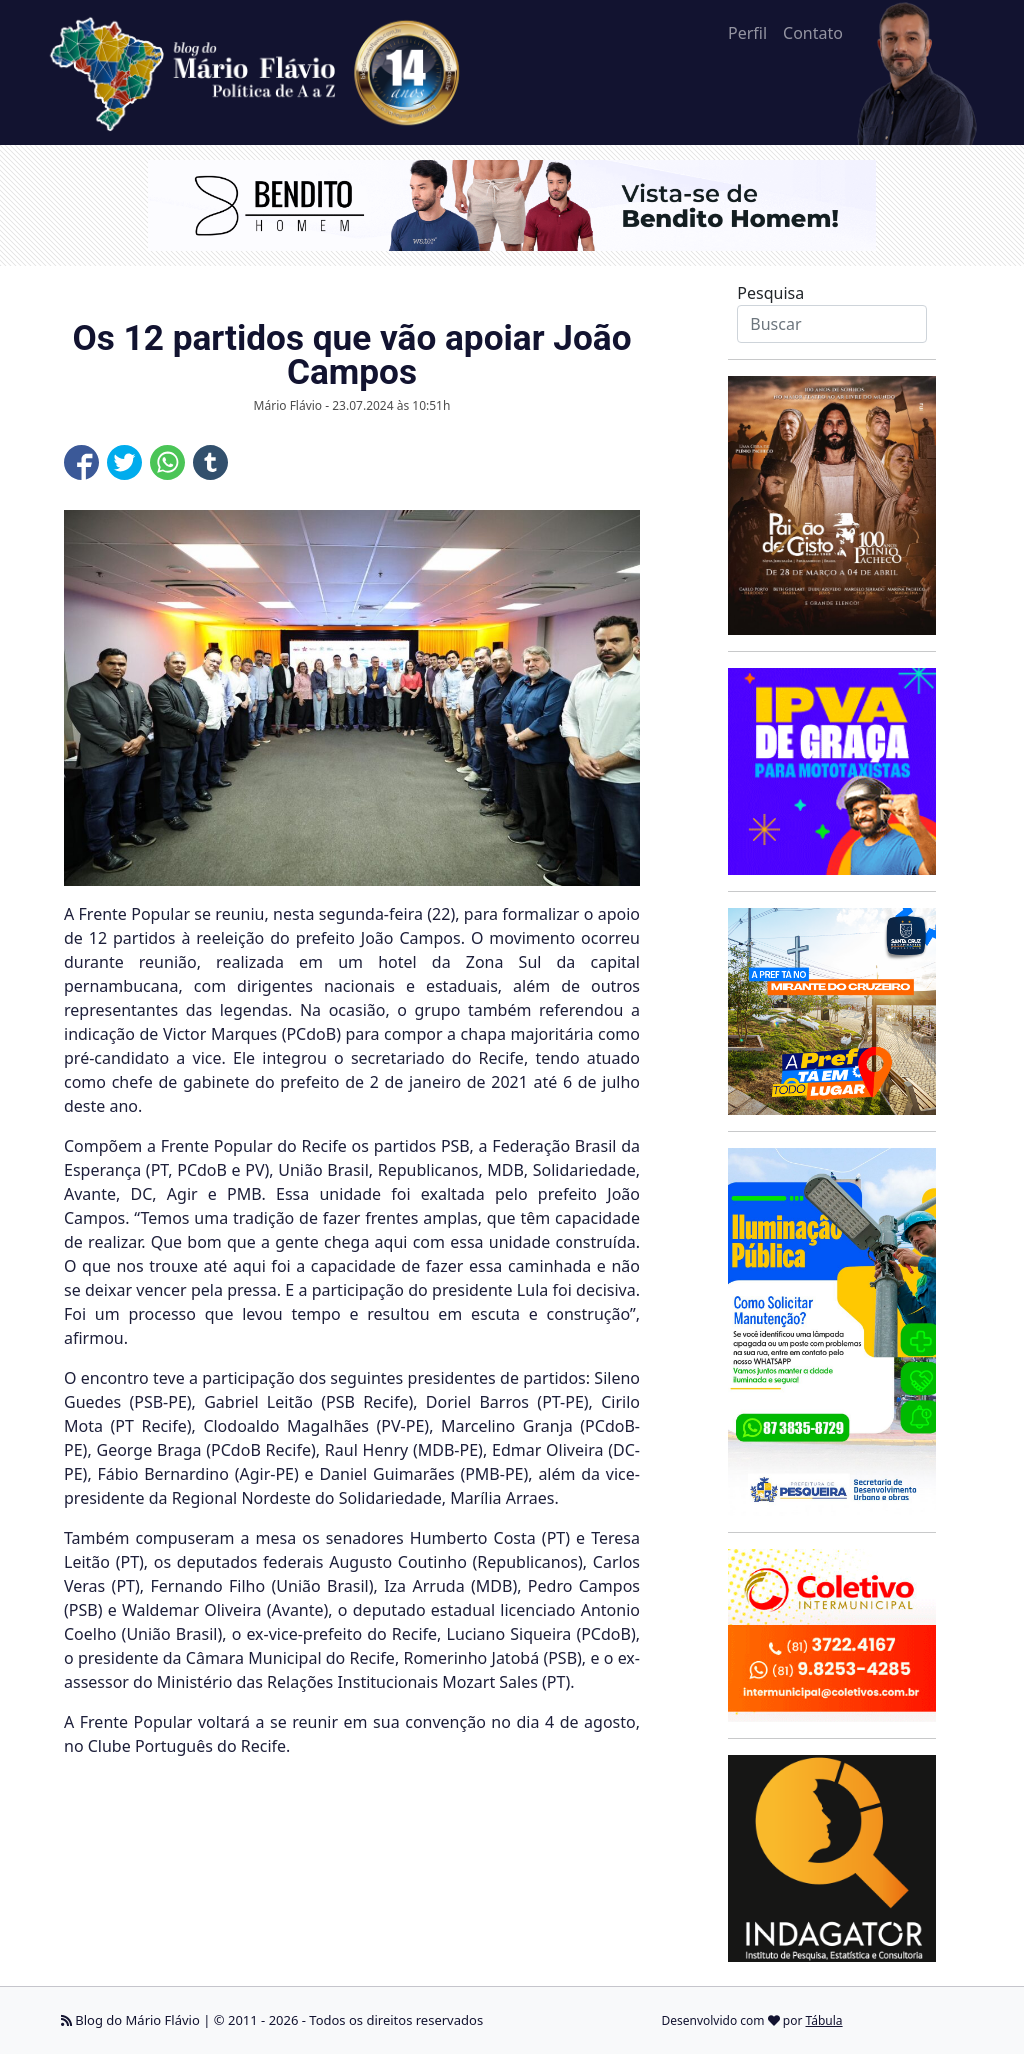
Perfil (747, 33)
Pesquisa (770, 293)
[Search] (831, 324)
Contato (813, 33)
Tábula (824, 2020)
